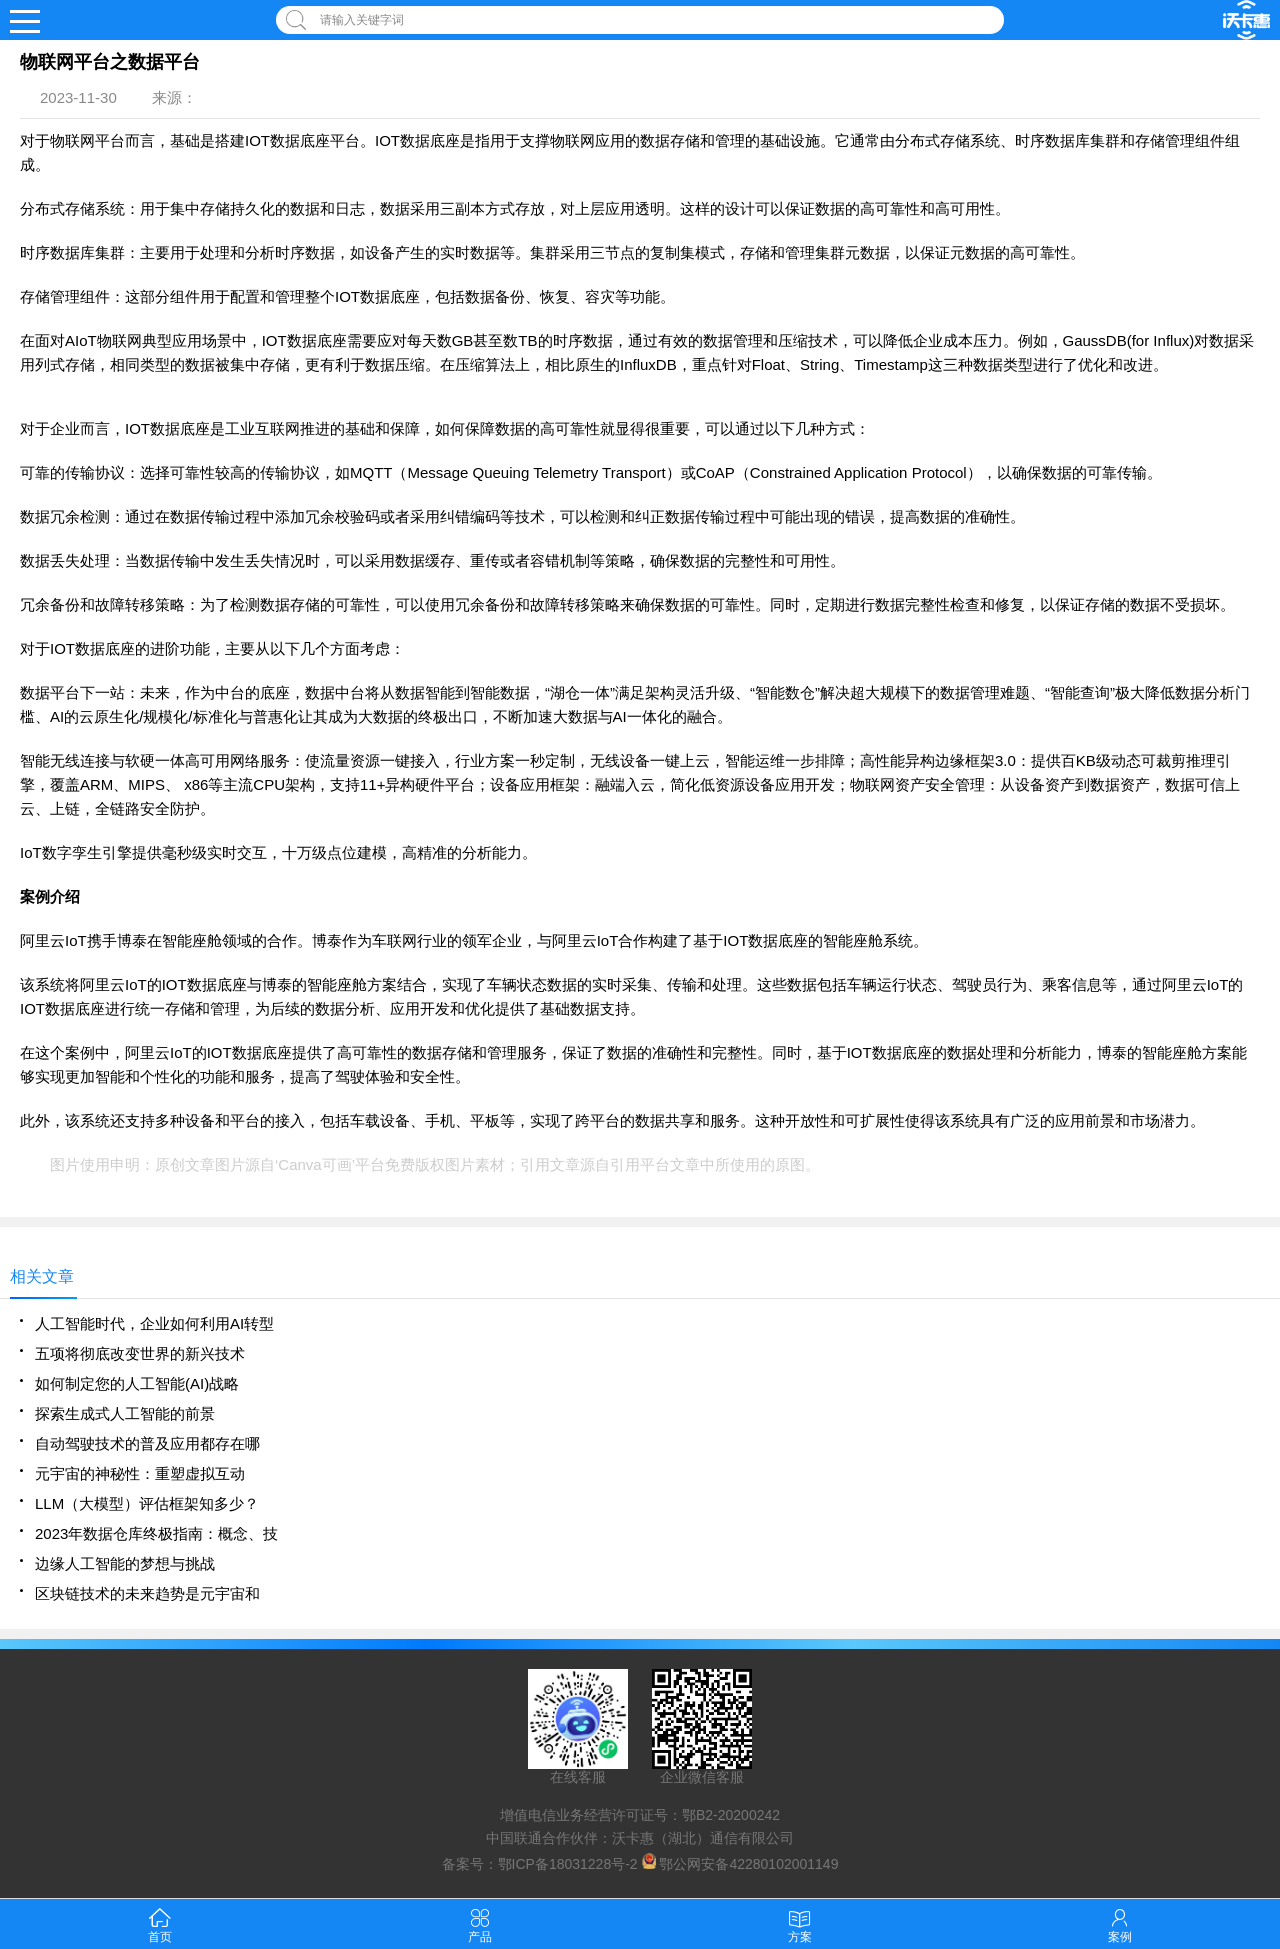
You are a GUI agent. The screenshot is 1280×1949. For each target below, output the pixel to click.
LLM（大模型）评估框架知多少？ (147, 1503)
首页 (160, 1923)
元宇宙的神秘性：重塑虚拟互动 (140, 1473)
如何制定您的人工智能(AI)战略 (137, 1383)
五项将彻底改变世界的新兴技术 (140, 1353)
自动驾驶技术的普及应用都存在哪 (147, 1443)
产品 (480, 1923)
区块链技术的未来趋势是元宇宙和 (147, 1593)
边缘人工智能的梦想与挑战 (125, 1563)
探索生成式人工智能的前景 (125, 1413)
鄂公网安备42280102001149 (748, 1864)
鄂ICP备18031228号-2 (568, 1864)
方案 (800, 1923)
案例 (1120, 1923)
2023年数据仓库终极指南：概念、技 (156, 1533)
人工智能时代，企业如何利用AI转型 (154, 1323)
